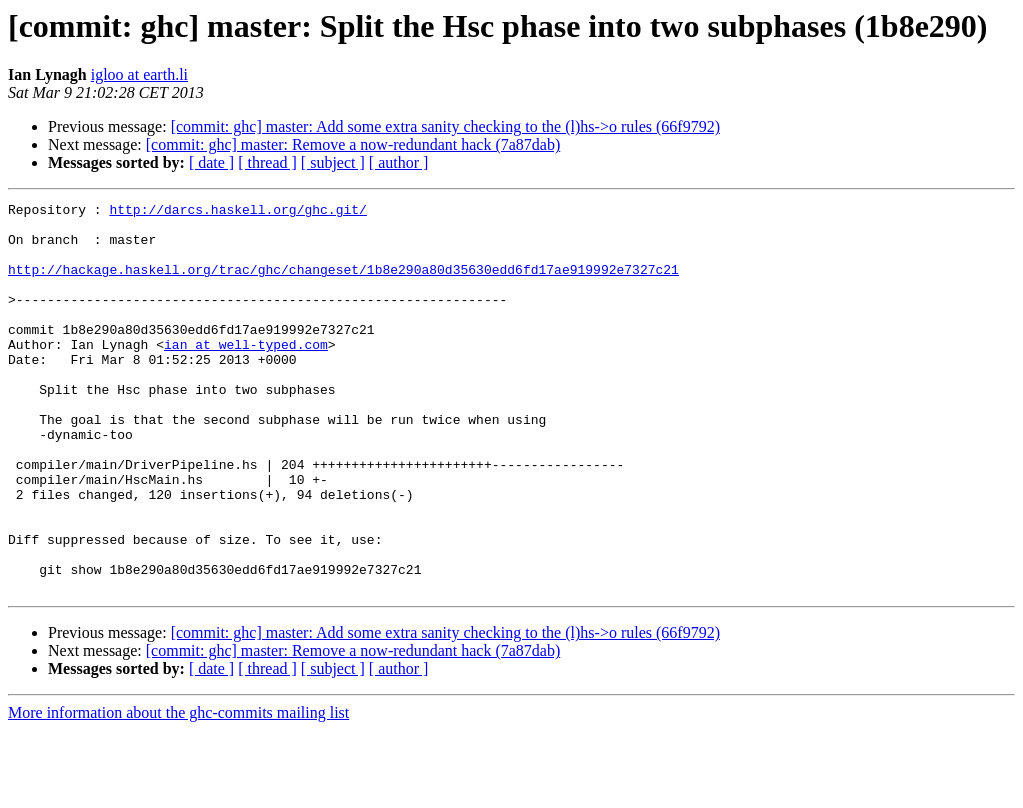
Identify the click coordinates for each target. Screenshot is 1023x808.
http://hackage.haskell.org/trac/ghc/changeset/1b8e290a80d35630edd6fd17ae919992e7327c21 (343, 284)
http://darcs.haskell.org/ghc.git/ (237, 212)
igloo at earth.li (139, 74)
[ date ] (211, 162)
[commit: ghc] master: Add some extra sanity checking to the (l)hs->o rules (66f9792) (445, 126)
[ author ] (399, 162)
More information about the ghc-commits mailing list (178, 790)
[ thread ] (267, 162)
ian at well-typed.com (246, 374)
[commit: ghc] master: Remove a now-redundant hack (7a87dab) (353, 144)
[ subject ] (333, 162)
